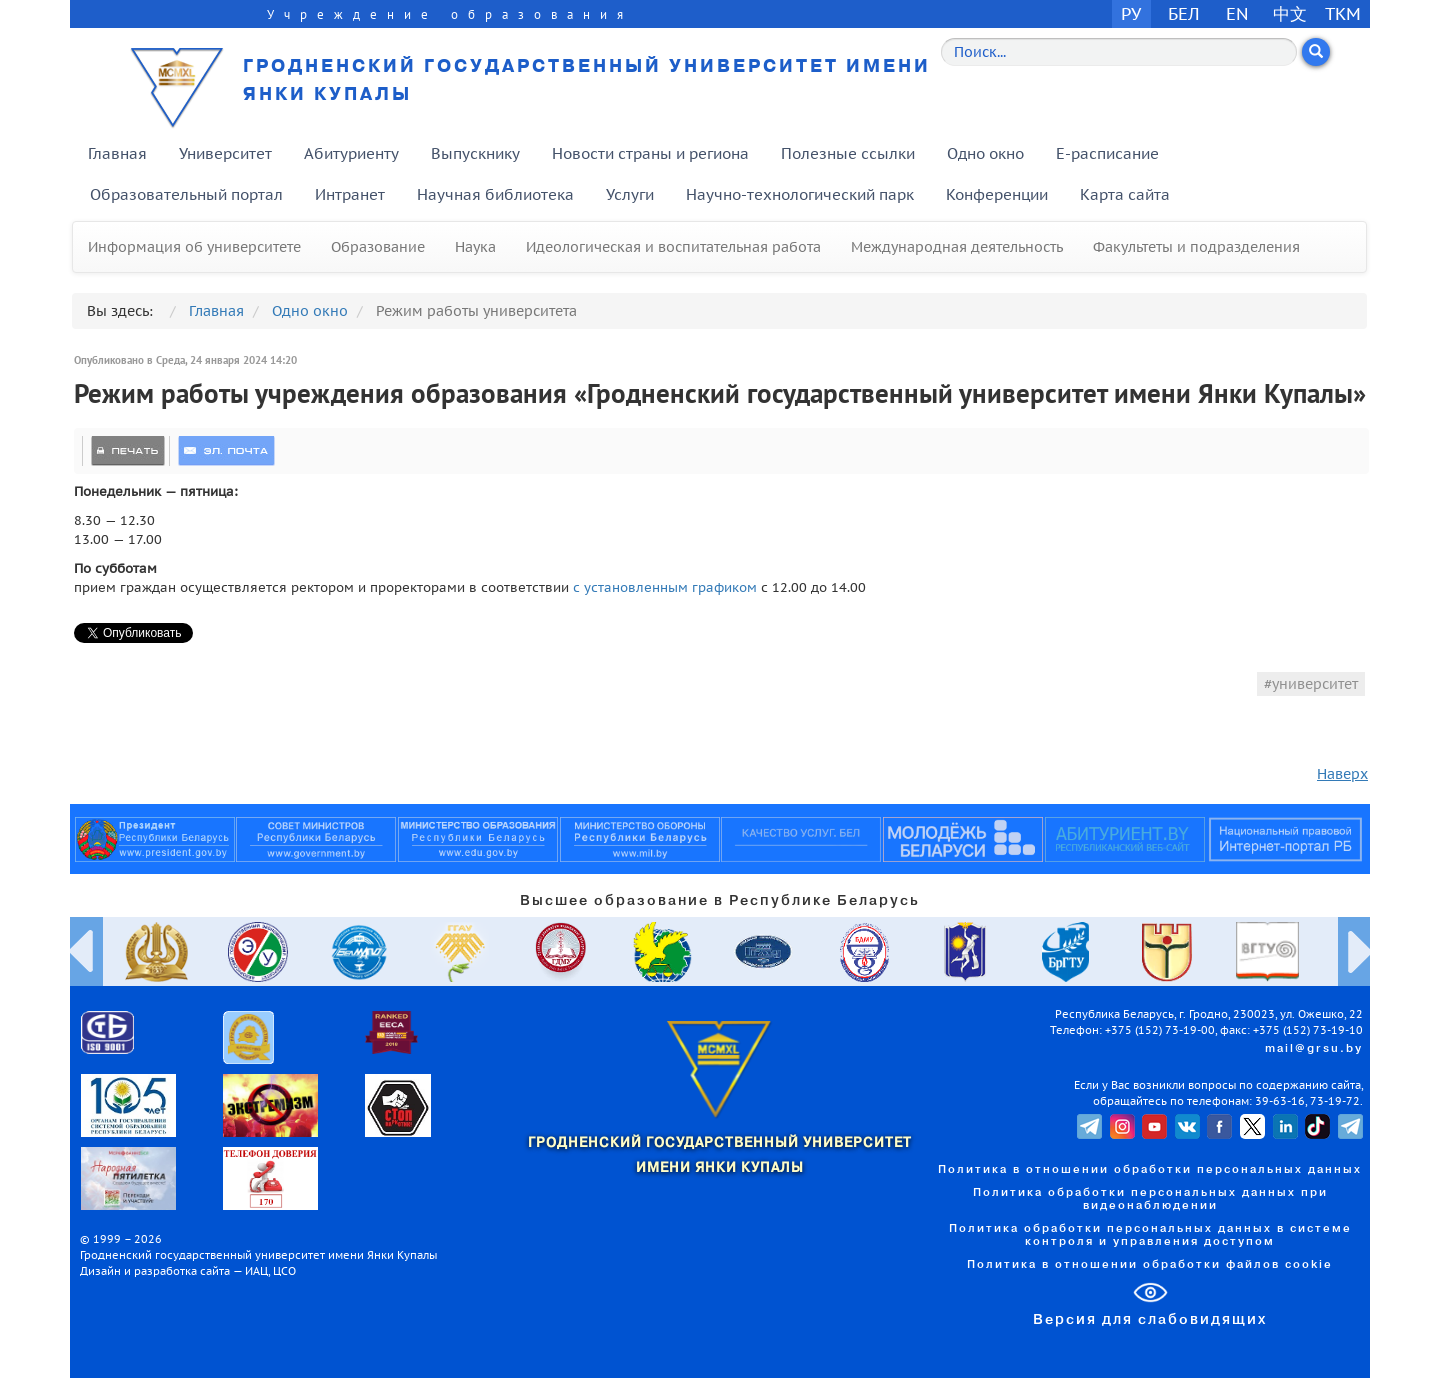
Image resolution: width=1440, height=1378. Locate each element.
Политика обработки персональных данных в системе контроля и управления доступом (1150, 1235)
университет (1315, 684)
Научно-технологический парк (800, 194)
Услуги (630, 194)
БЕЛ (1184, 13)
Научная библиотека (495, 194)
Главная (117, 153)
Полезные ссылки (848, 153)
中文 (1290, 13)
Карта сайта (1125, 194)
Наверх (1342, 774)
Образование (378, 247)
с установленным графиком (665, 587)
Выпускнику (475, 153)
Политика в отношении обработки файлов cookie (1150, 1265)
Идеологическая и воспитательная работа (673, 247)
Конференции (997, 194)
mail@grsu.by (1314, 1049)
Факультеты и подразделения (1196, 247)
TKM (1343, 13)
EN (1237, 13)
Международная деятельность (957, 247)
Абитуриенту (351, 153)
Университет (225, 153)
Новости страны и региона (650, 153)
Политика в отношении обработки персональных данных (1150, 1170)
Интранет (350, 194)
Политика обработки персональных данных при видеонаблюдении (1150, 1199)
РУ (1131, 13)
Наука (475, 247)
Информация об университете (194, 247)
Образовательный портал (186, 194)
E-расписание (1107, 153)
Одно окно (985, 153)
